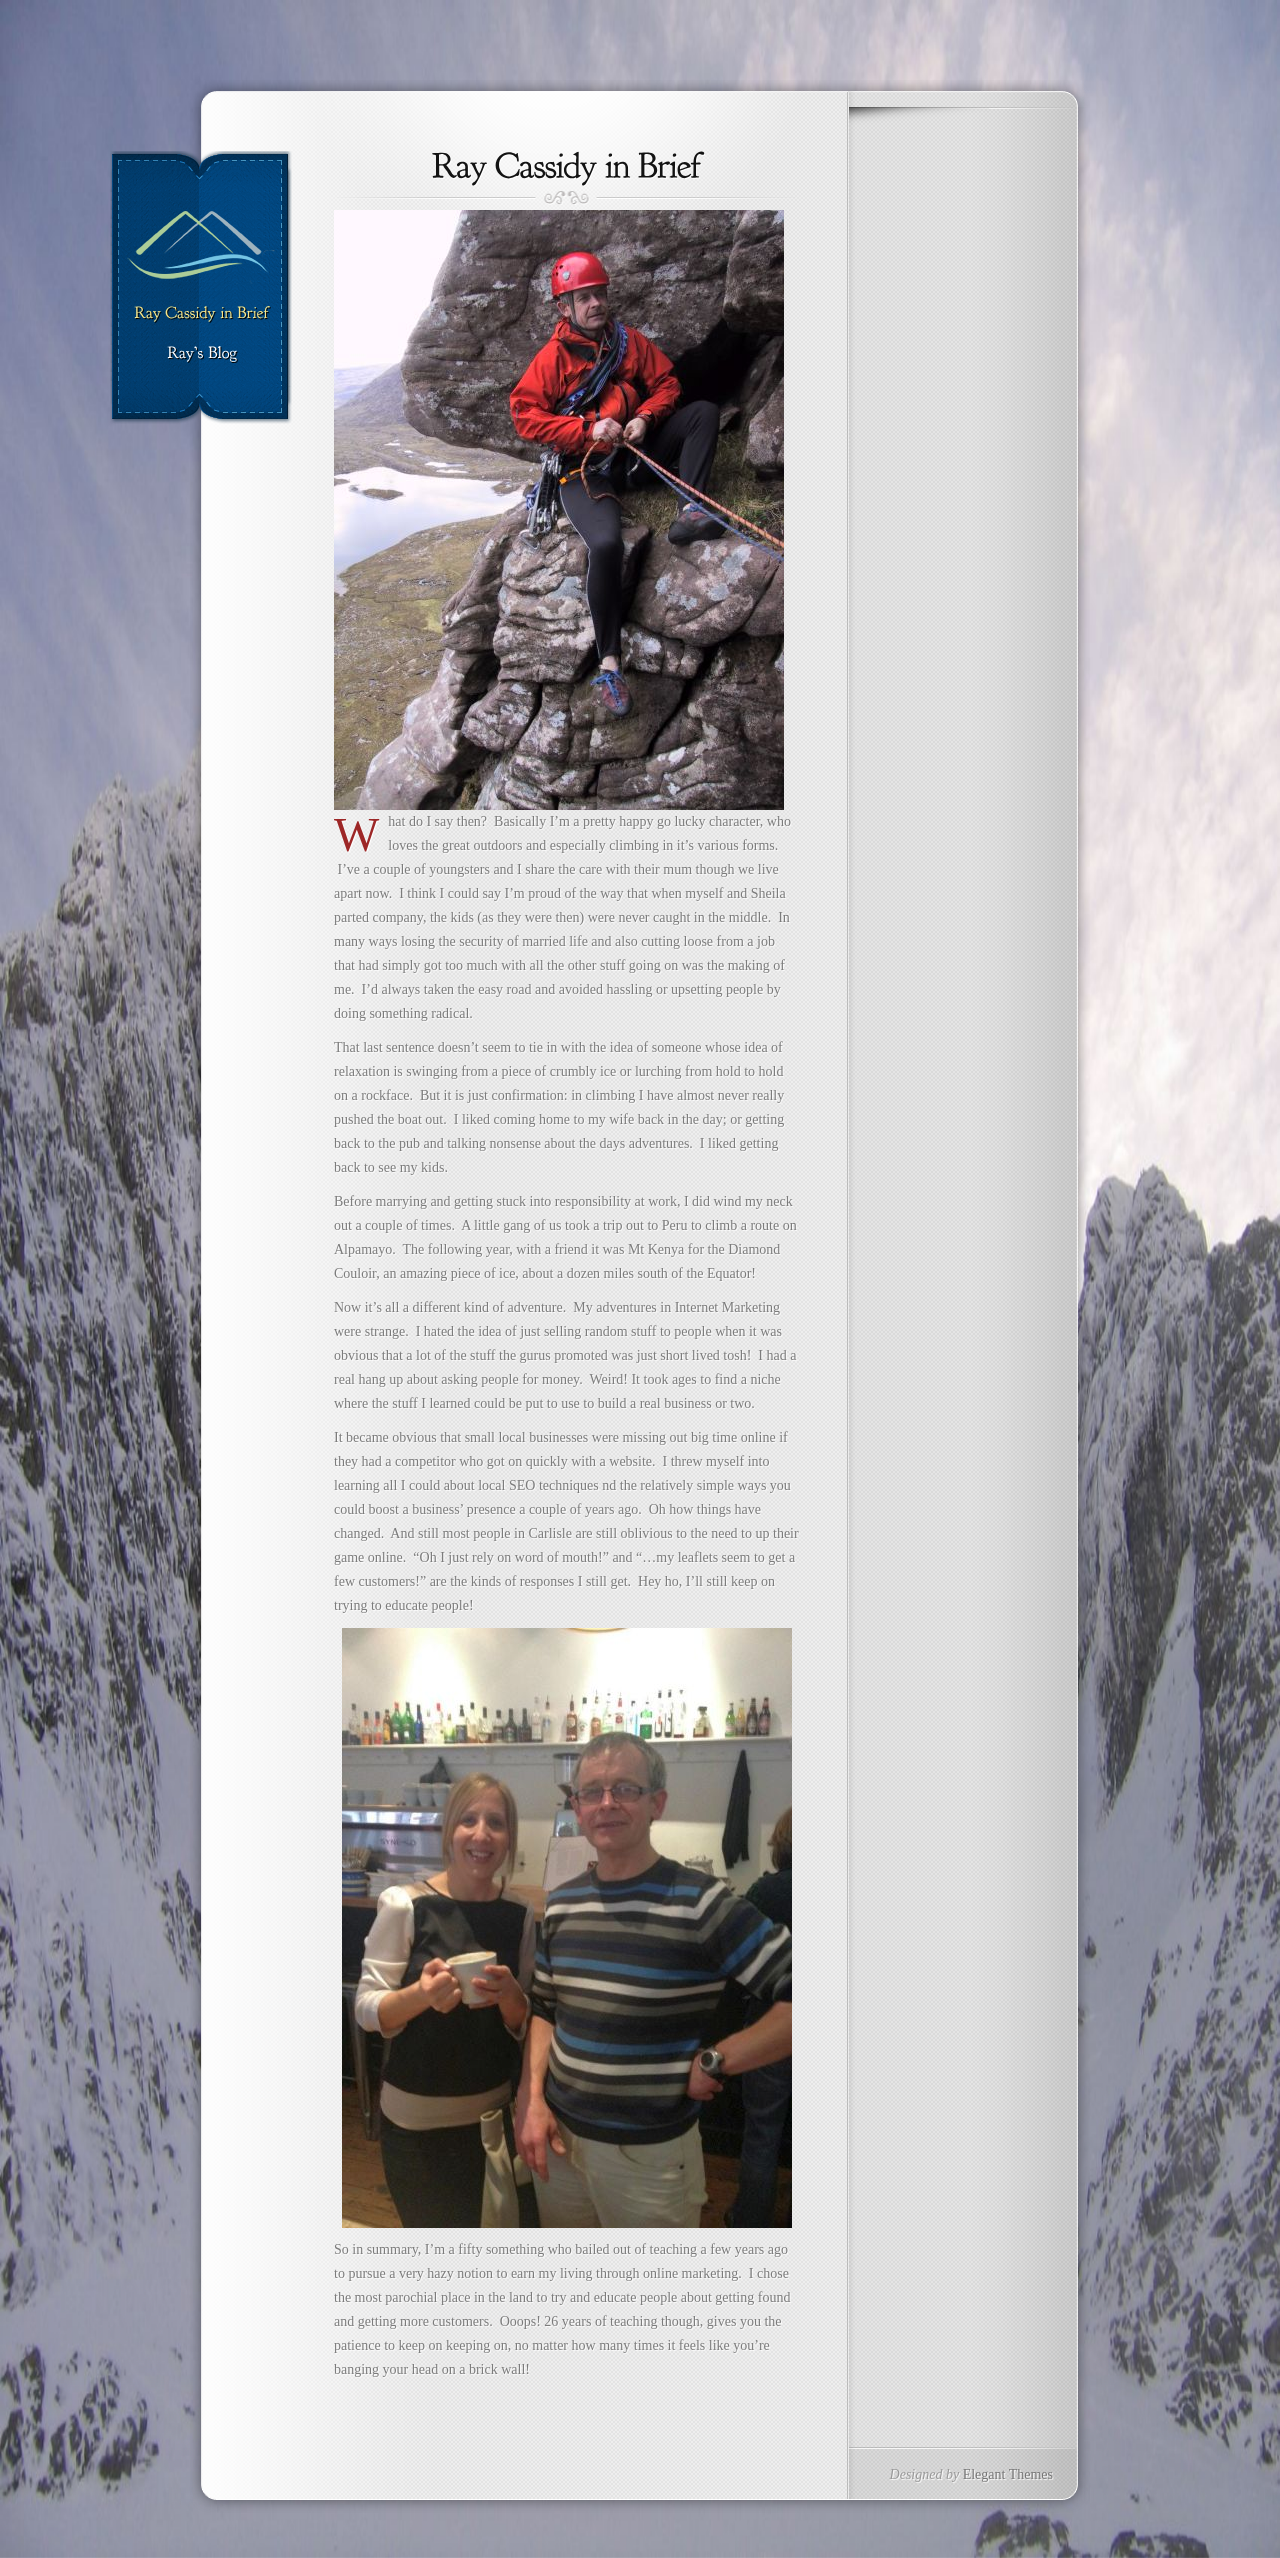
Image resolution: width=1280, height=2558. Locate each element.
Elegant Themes (1008, 2474)
